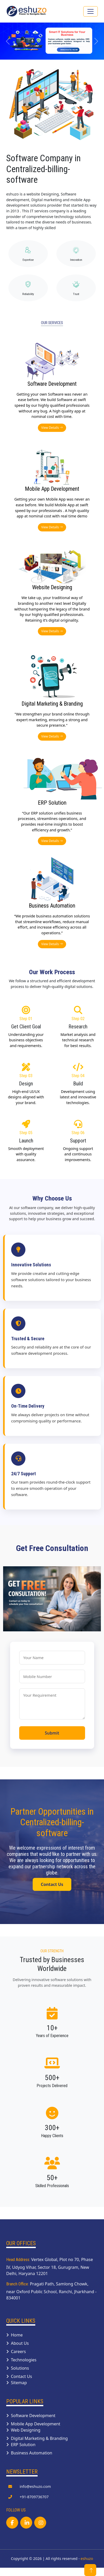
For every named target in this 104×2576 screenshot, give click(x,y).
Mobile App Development (33, 2424)
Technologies (21, 2360)
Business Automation (29, 2453)
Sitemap (16, 2382)
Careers (16, 2351)
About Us (17, 2343)
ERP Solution (21, 2444)
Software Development (31, 2415)
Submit (52, 1733)
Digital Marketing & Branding (37, 2438)
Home (14, 2335)
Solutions (17, 2368)
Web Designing (23, 2430)
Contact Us (52, 1884)
